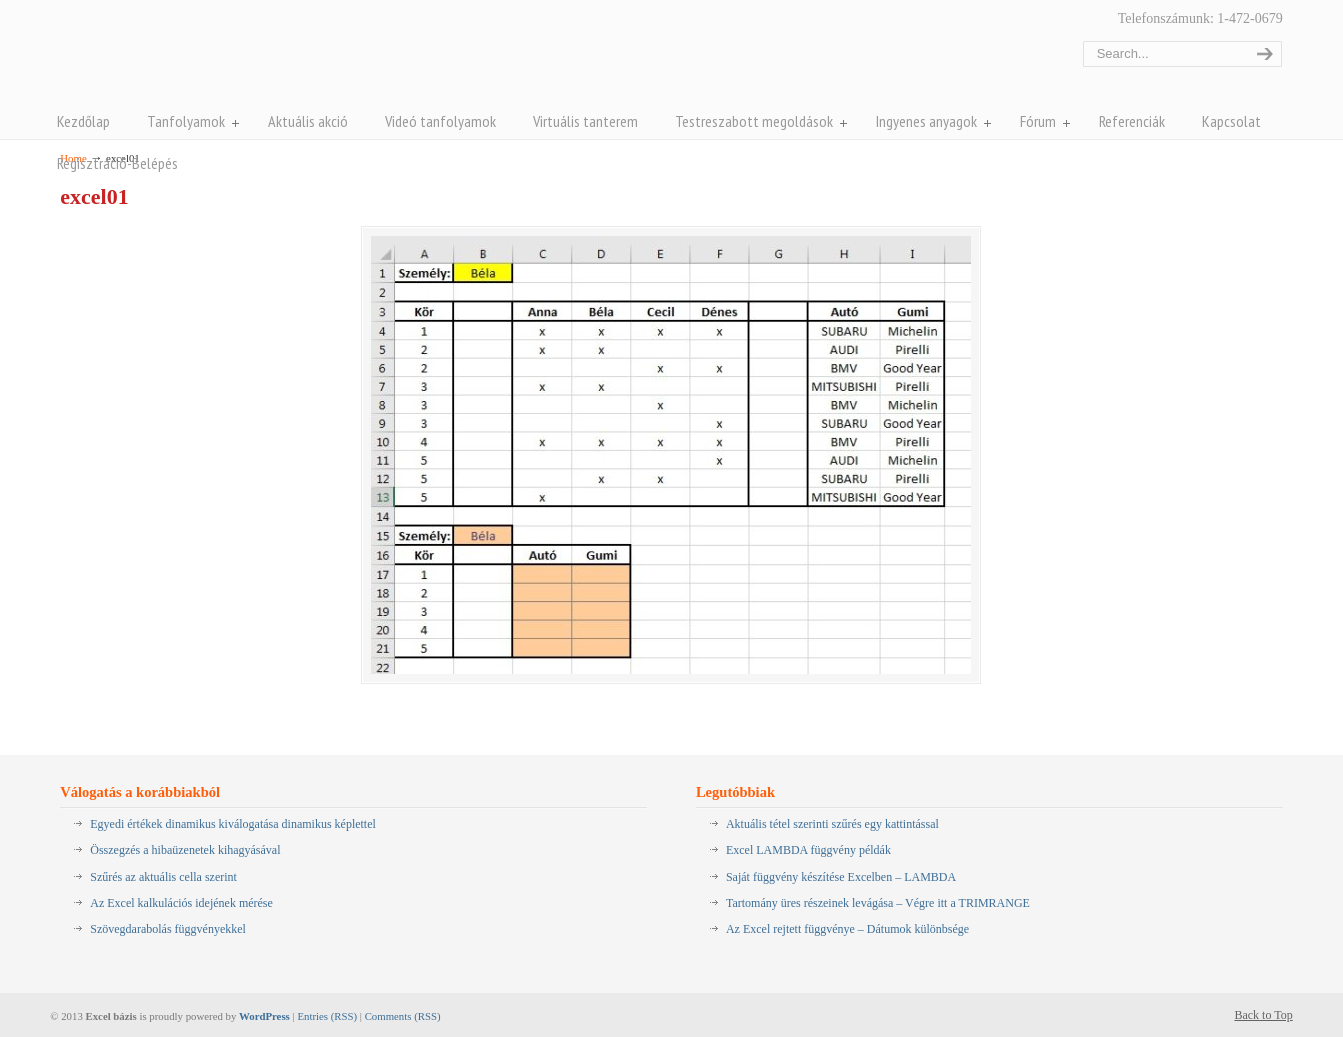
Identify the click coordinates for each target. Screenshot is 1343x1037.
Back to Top (1263, 1015)
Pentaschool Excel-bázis (256, 58)
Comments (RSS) (403, 1016)
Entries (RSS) (327, 1016)
